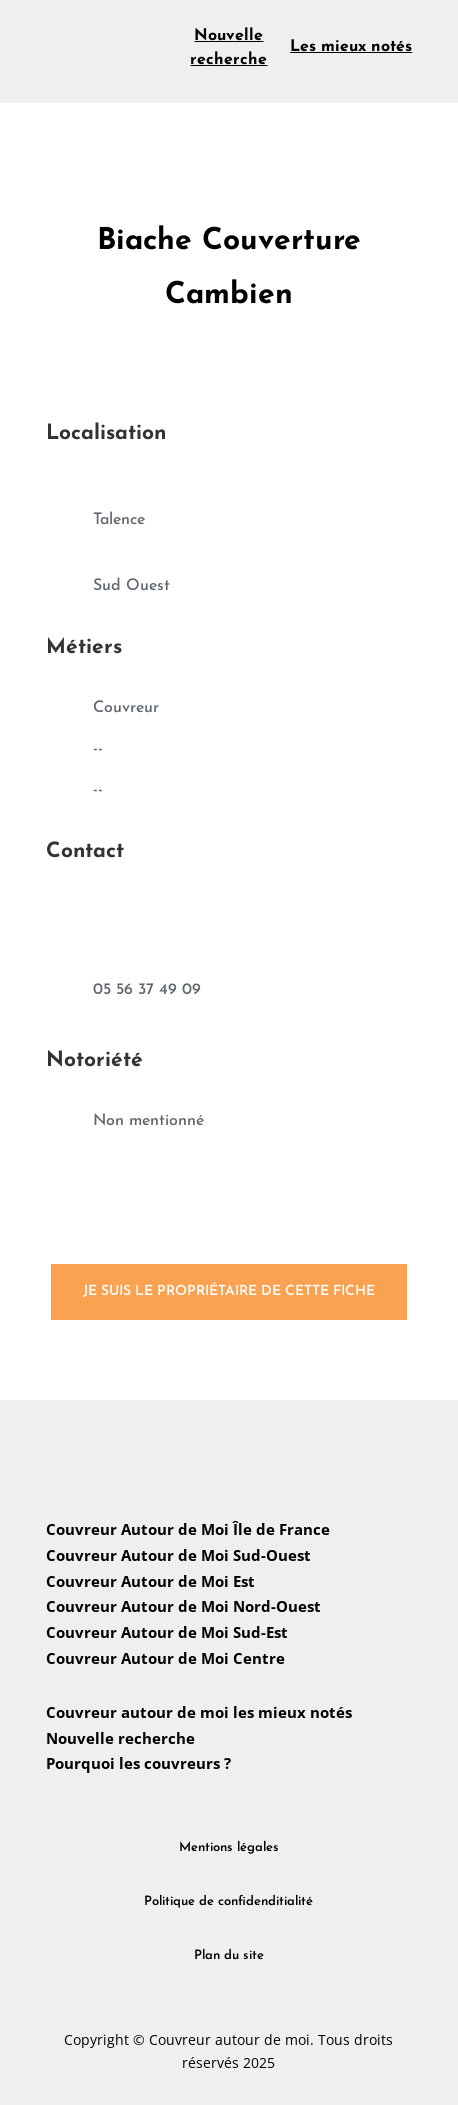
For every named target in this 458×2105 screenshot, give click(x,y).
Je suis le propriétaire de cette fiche (229, 1291)
